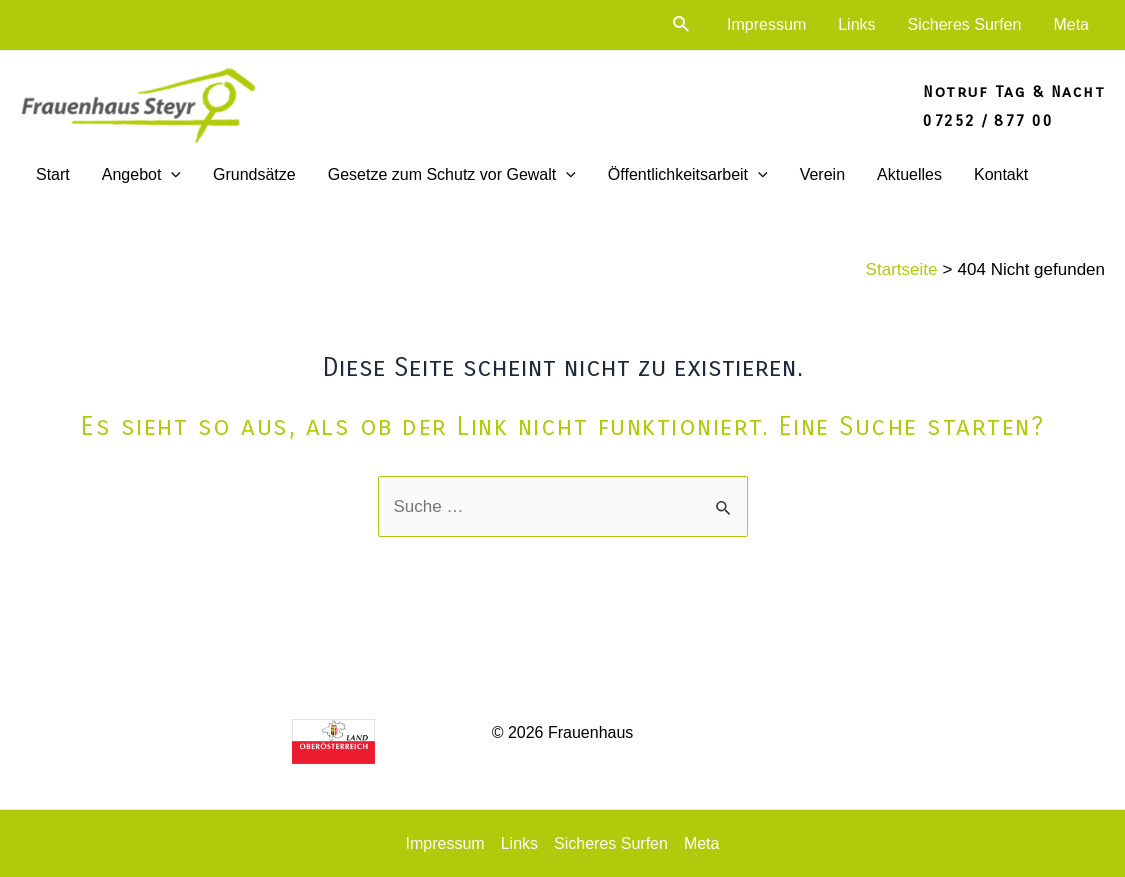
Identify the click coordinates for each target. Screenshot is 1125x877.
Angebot (141, 175)
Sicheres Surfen (965, 24)
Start (53, 174)
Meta (1071, 24)
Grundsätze (254, 174)
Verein (822, 174)
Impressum (766, 24)
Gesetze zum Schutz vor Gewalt (452, 175)
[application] (171, 175)
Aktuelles (909, 174)
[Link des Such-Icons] (682, 25)
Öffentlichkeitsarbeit (688, 175)
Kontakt (1001, 174)
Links (856, 24)
